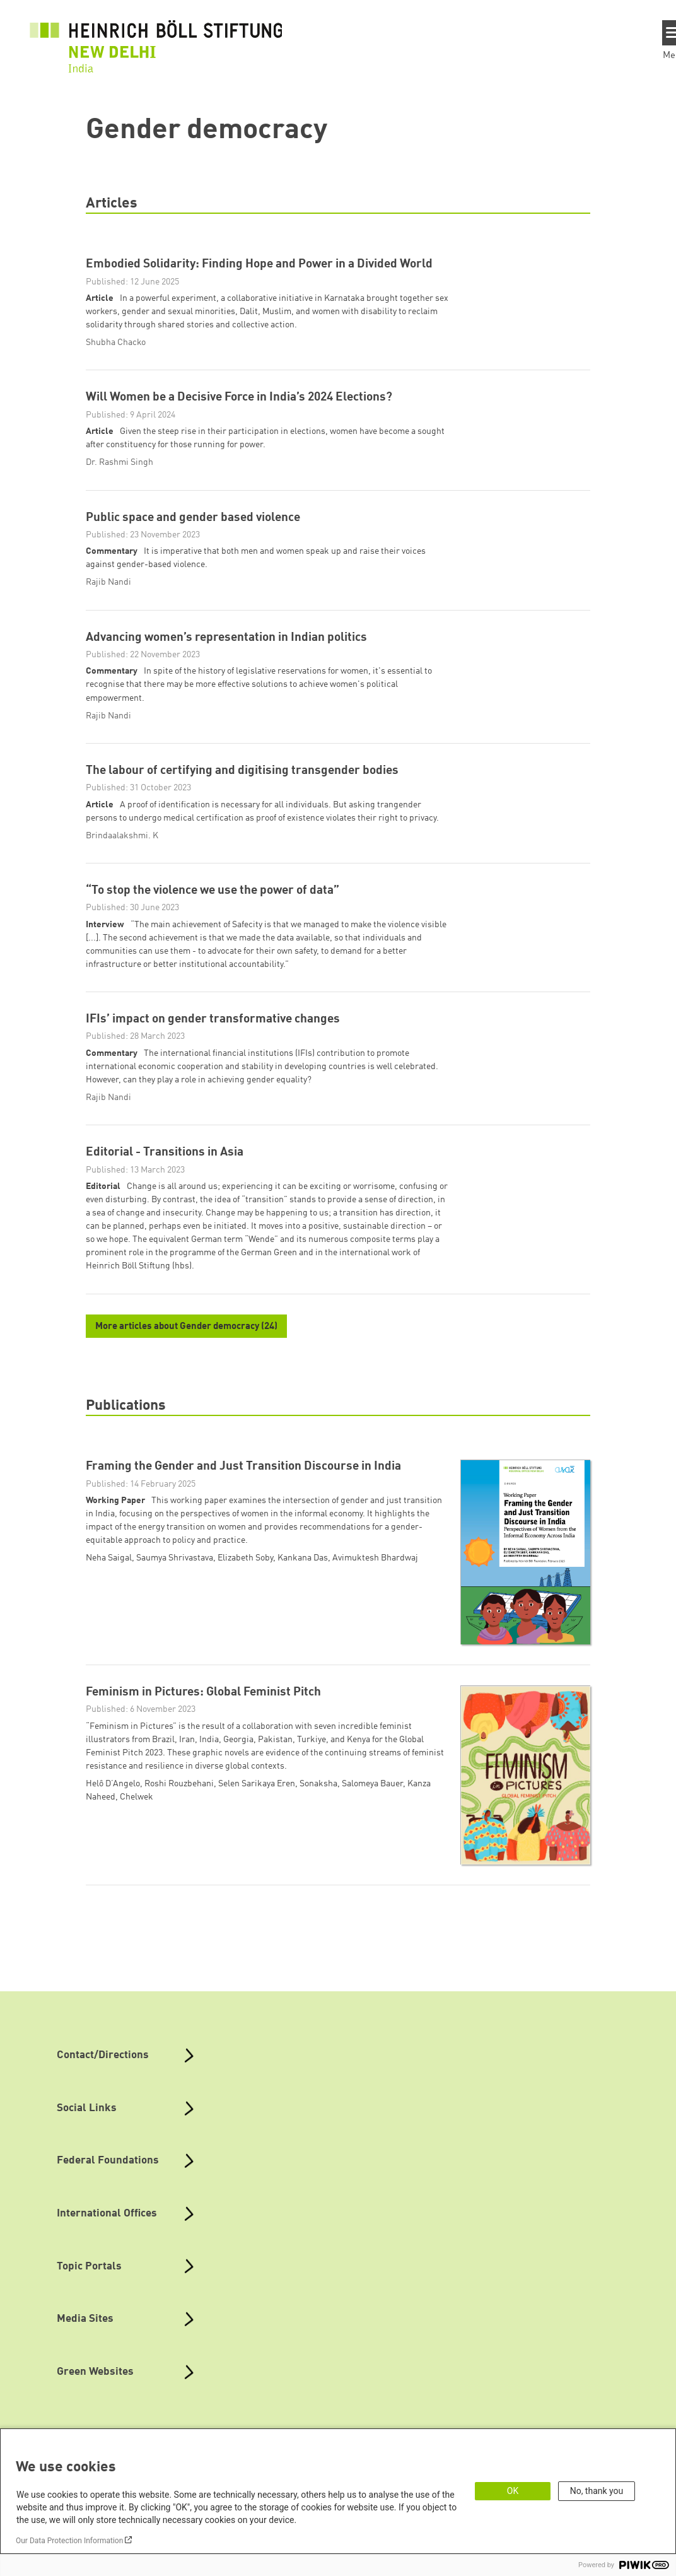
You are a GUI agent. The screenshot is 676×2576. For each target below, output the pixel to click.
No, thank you (597, 2491)
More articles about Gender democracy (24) (186, 1350)
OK (512, 2491)
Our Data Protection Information (69, 2540)
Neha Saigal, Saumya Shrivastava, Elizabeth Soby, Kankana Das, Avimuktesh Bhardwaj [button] (252, 1582)
